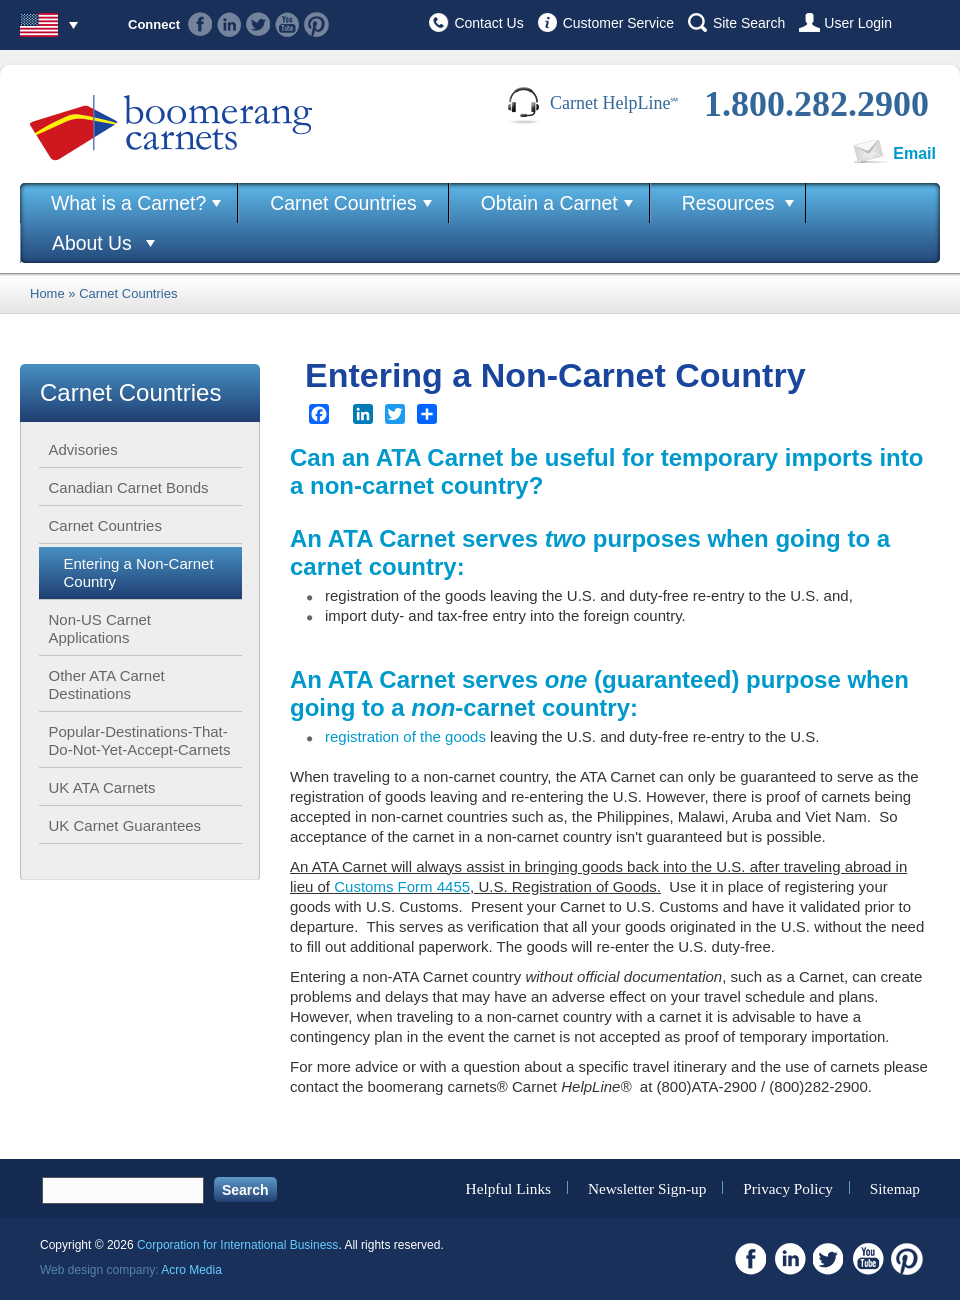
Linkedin (229, 24)
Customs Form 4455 (402, 886)
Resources (728, 203)
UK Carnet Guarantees (125, 825)
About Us (92, 243)
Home (47, 293)
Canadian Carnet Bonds (129, 487)
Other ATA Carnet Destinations (107, 684)
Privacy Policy (788, 1187)
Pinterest (316, 24)
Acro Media (191, 1270)
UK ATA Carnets (102, 787)
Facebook (200, 24)
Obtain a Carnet (549, 203)
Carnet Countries (343, 203)
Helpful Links (508, 1187)
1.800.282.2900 (816, 104)
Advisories (83, 449)
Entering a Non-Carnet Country (139, 572)
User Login (858, 23)
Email (914, 153)
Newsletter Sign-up (647, 1187)
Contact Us (488, 23)
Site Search (749, 23)
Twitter (258, 24)
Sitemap (895, 1187)
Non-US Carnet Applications (100, 628)
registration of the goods (405, 736)
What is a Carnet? (128, 203)
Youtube (287, 24)
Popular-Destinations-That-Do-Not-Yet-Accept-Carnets (140, 740)
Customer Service (618, 23)
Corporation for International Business (237, 1245)
